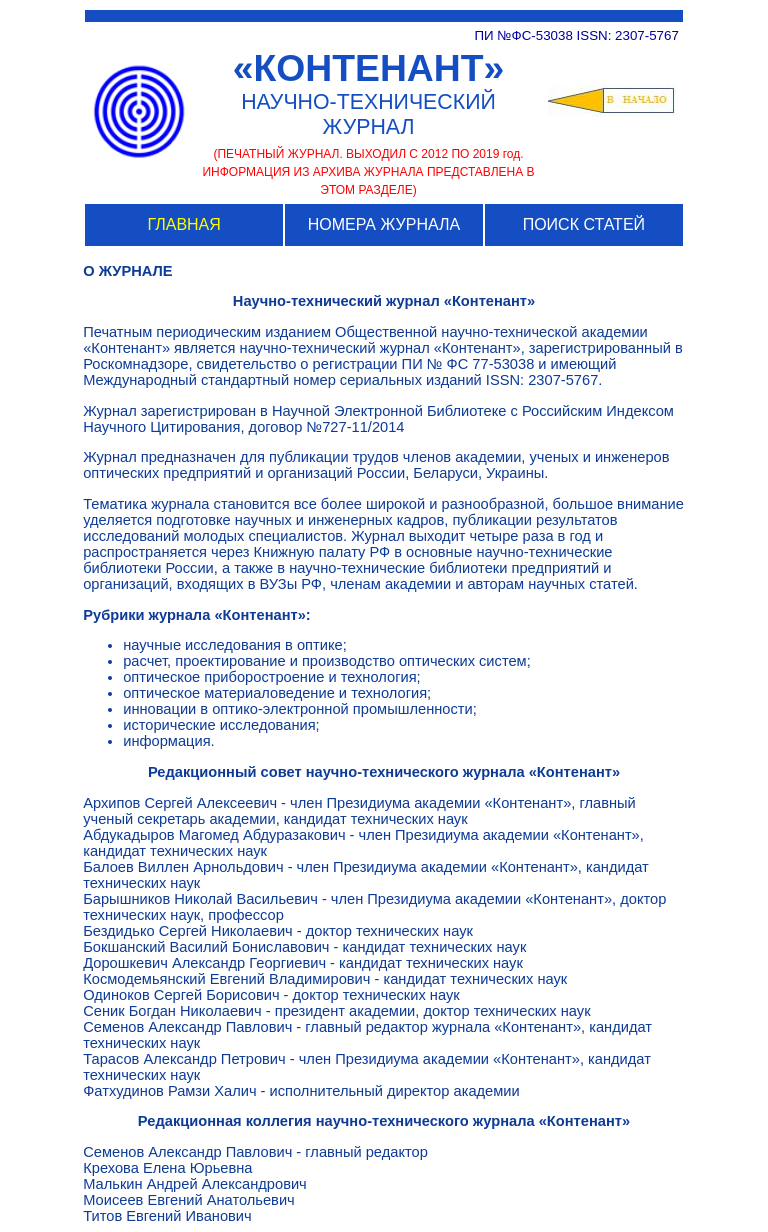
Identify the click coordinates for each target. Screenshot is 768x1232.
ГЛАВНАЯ (183, 224)
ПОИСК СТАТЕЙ (584, 224)
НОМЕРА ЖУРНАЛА (384, 224)
